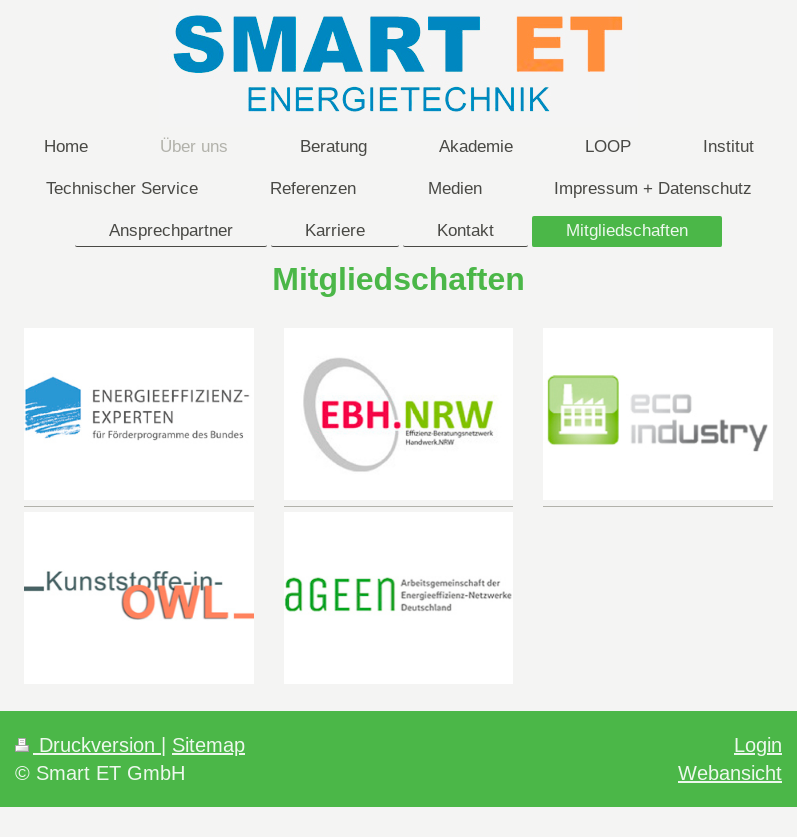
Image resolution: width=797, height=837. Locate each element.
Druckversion (88, 744)
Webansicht (730, 772)
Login (758, 744)
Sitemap (208, 744)
